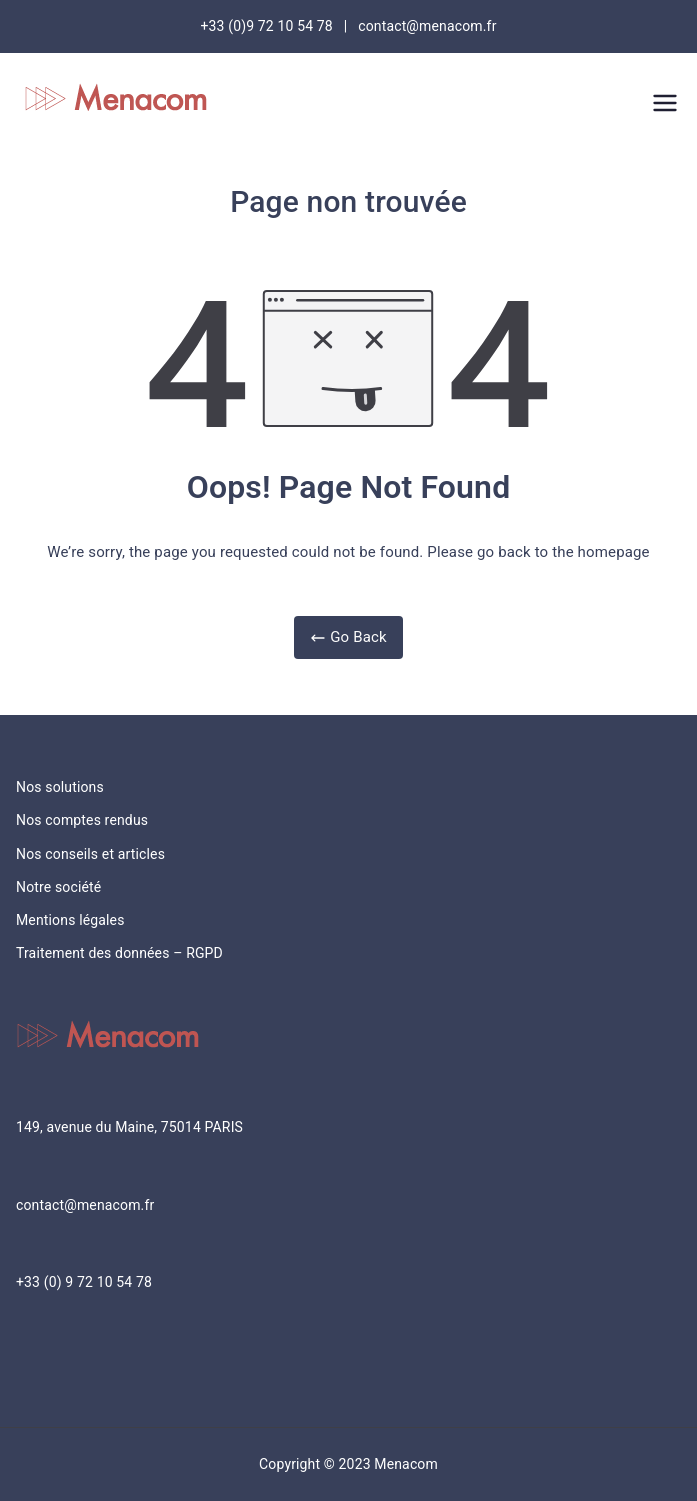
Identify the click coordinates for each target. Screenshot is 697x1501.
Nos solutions (60, 787)
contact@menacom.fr (85, 1205)
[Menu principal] (665, 103)
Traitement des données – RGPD (119, 953)
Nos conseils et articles (90, 854)
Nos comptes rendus (82, 820)
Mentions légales (70, 920)
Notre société (58, 887)
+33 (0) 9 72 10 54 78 (84, 1282)
